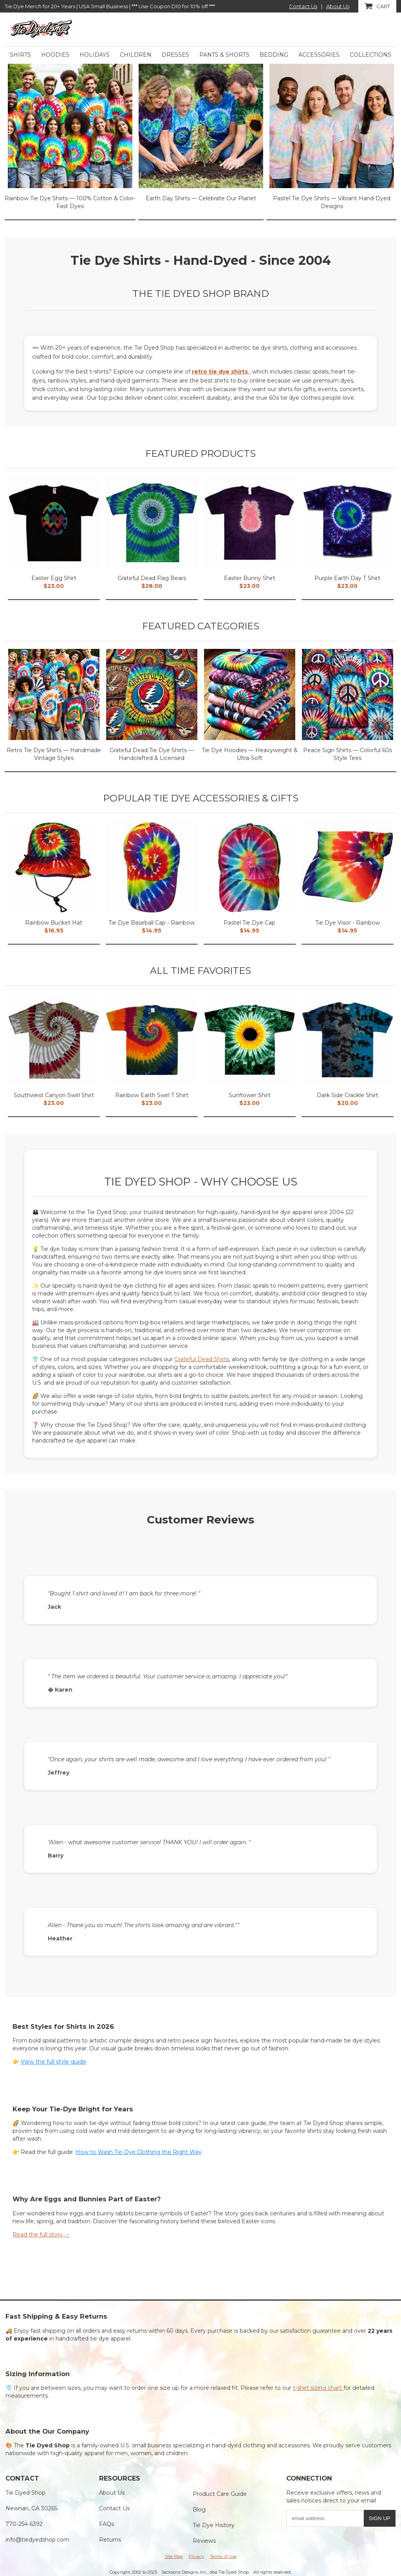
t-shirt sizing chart (318, 2387)
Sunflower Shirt (250, 1095)
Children (136, 54)
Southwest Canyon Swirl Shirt (54, 1095)
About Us (337, 6)
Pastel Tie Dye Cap (249, 922)
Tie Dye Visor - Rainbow (347, 922)
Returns (110, 2539)
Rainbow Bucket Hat (53, 922)
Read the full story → (41, 2234)
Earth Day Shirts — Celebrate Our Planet (201, 198)
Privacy (196, 2556)
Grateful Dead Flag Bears (151, 578)
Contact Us (303, 6)
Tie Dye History (214, 2525)
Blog (199, 2509)
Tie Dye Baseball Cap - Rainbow (151, 922)
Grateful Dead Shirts (201, 1359)
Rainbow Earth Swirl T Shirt (151, 1095)
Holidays (94, 54)
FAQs (106, 2523)
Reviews (204, 2540)
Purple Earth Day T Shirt (347, 578)
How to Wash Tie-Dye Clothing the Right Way (139, 2152)
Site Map (174, 2556)
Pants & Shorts (224, 54)
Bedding (274, 54)
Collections (370, 54)
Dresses (175, 54)
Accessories (319, 54)
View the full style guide (53, 2061)
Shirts (20, 54)
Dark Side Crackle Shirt (347, 1095)
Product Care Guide (220, 2493)
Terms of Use (223, 2556)
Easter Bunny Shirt (249, 578)
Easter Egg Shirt (53, 578)
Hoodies (55, 54)
